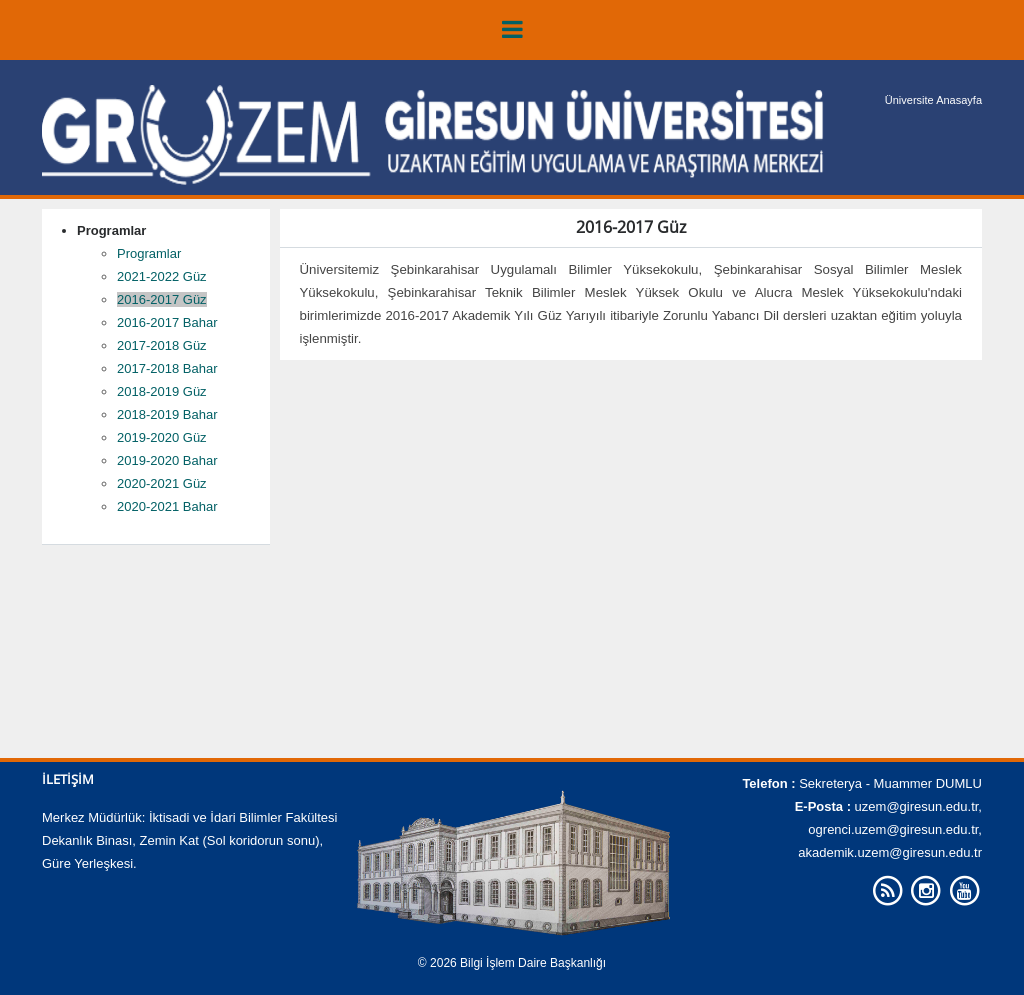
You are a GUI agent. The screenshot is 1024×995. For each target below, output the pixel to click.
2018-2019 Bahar (167, 414)
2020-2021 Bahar (167, 506)
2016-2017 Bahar (167, 322)
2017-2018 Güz (162, 345)
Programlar (149, 253)
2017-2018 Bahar (167, 368)
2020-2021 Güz (162, 483)
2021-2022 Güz (162, 276)
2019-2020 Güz (162, 437)
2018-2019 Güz (162, 391)
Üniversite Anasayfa (933, 100)
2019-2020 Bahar (167, 460)
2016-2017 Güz (162, 299)
